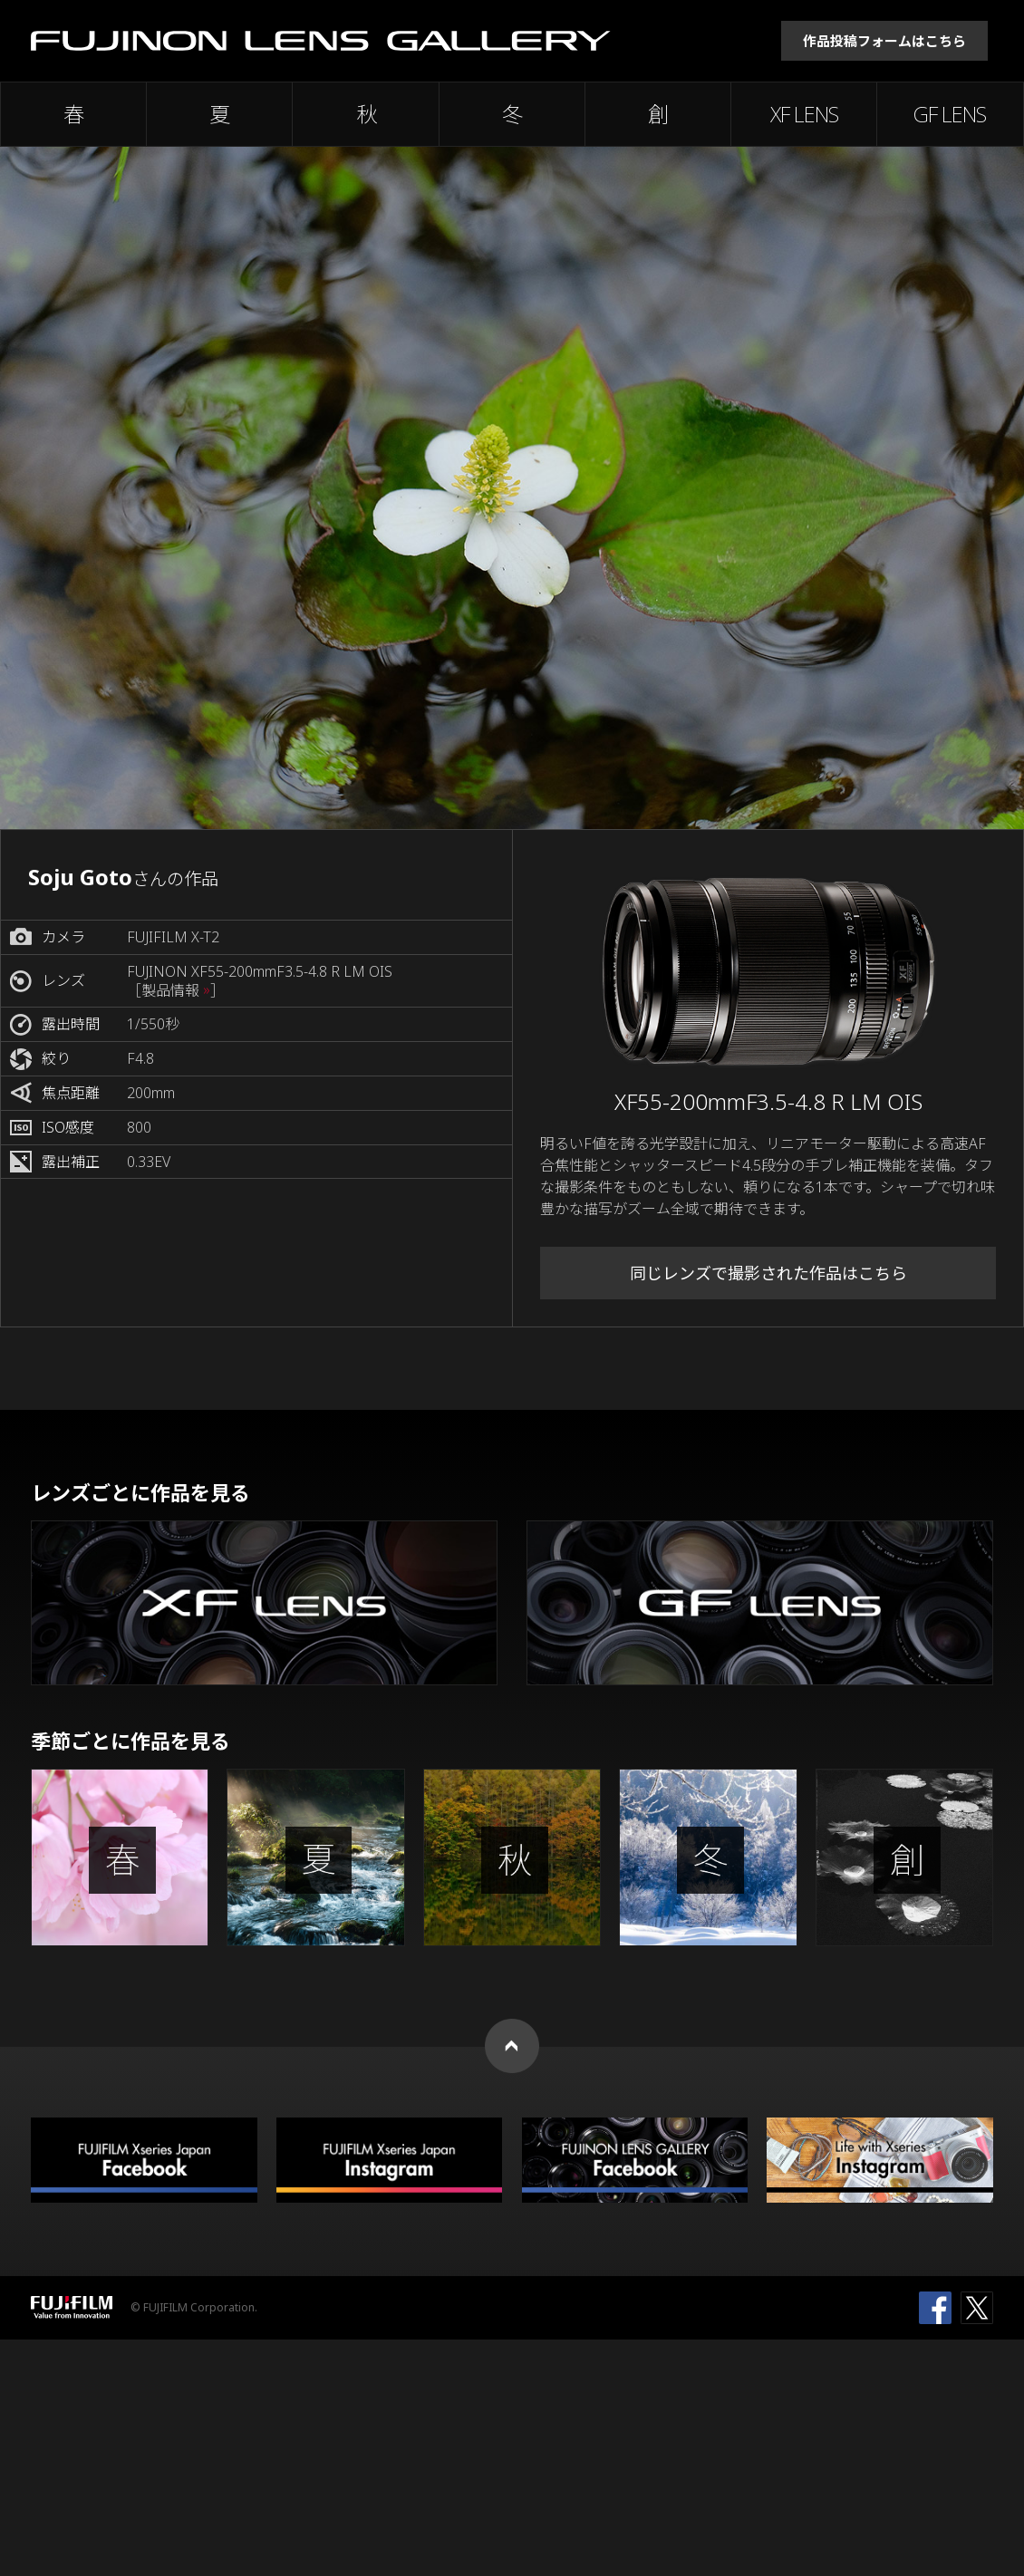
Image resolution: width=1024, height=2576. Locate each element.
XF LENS (804, 114)
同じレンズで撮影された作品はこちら (768, 1273)
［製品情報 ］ (176, 990)
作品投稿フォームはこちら (884, 41)
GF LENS (949, 114)
